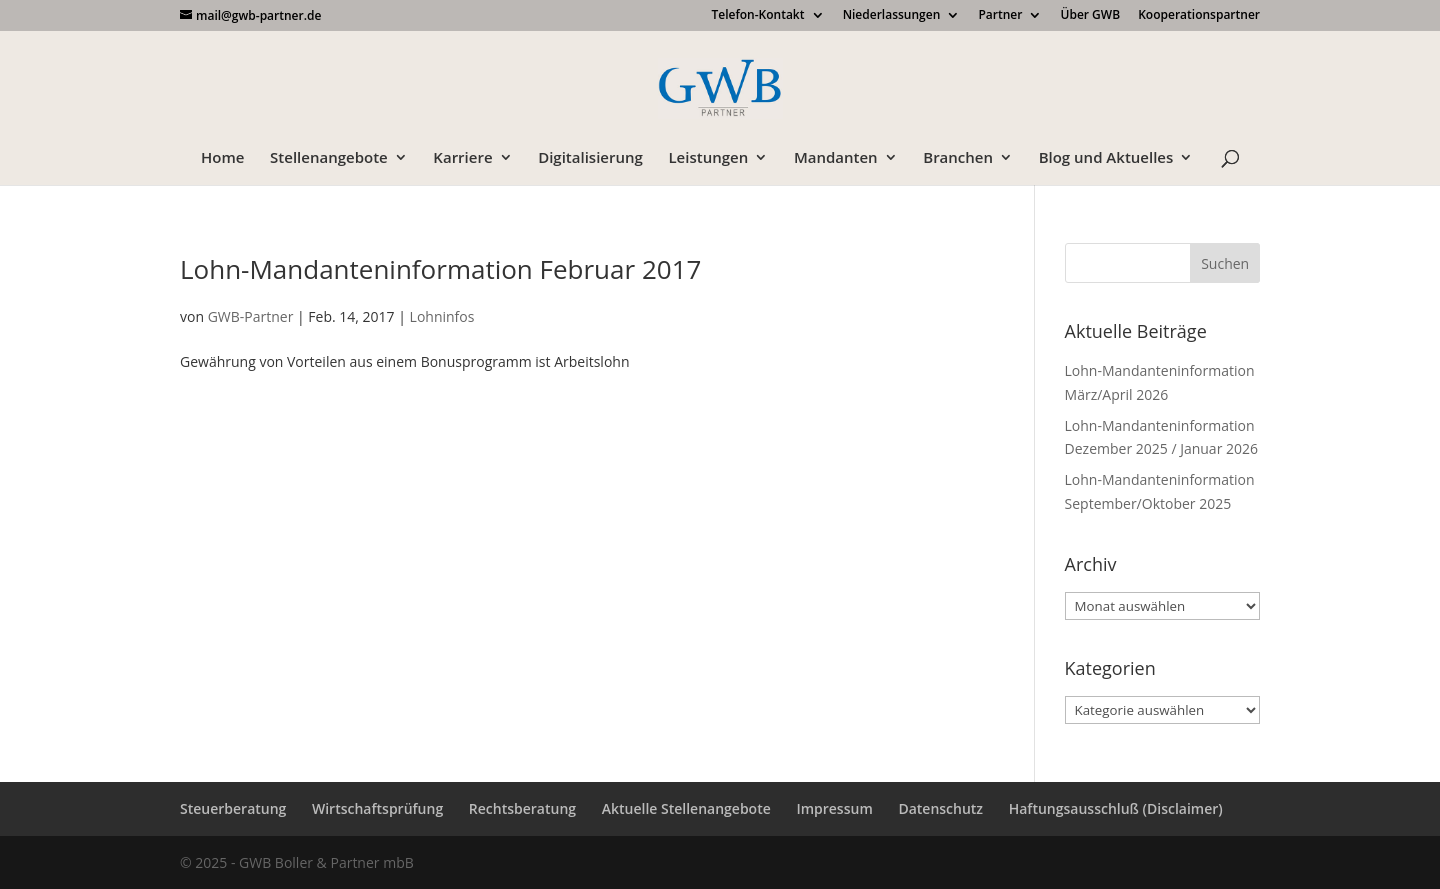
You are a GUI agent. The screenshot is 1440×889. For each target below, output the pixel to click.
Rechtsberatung (522, 808)
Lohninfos (442, 316)
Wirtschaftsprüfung (377, 808)
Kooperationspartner (1199, 16)
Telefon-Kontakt (757, 16)
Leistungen (708, 158)
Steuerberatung (233, 808)
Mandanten (836, 158)
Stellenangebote (329, 158)
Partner (1000, 16)
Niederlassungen (892, 16)
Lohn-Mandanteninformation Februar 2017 (440, 269)
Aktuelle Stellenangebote (686, 808)
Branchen (958, 158)
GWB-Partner (251, 316)
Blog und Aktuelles (1106, 158)
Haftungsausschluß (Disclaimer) (1116, 808)
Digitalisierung (590, 158)
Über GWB (1091, 16)
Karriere (462, 158)
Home (222, 158)
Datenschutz (940, 808)
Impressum (834, 808)
